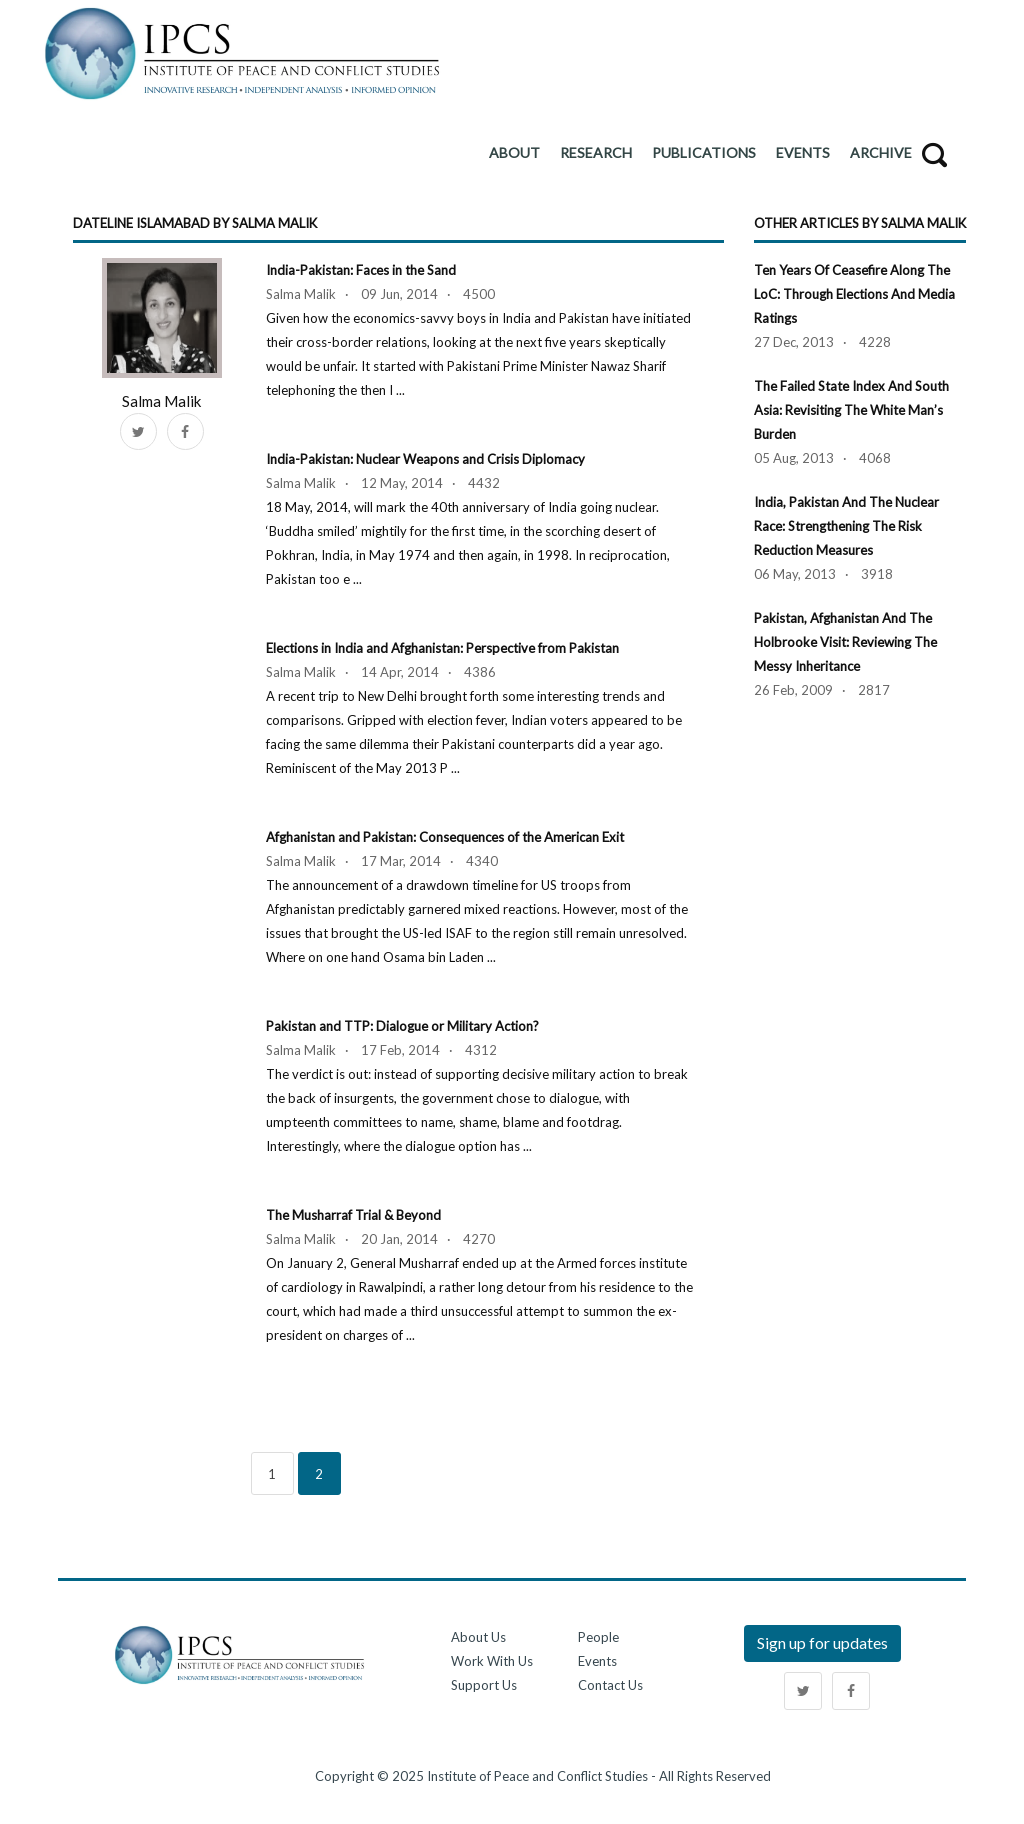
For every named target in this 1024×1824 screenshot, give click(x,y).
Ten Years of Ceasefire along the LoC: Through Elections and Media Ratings (854, 294)
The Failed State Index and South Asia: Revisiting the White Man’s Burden (851, 410)
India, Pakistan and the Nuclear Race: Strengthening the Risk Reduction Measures (846, 526)
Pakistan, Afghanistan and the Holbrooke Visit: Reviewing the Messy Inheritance (845, 642)
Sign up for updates (822, 1642)
